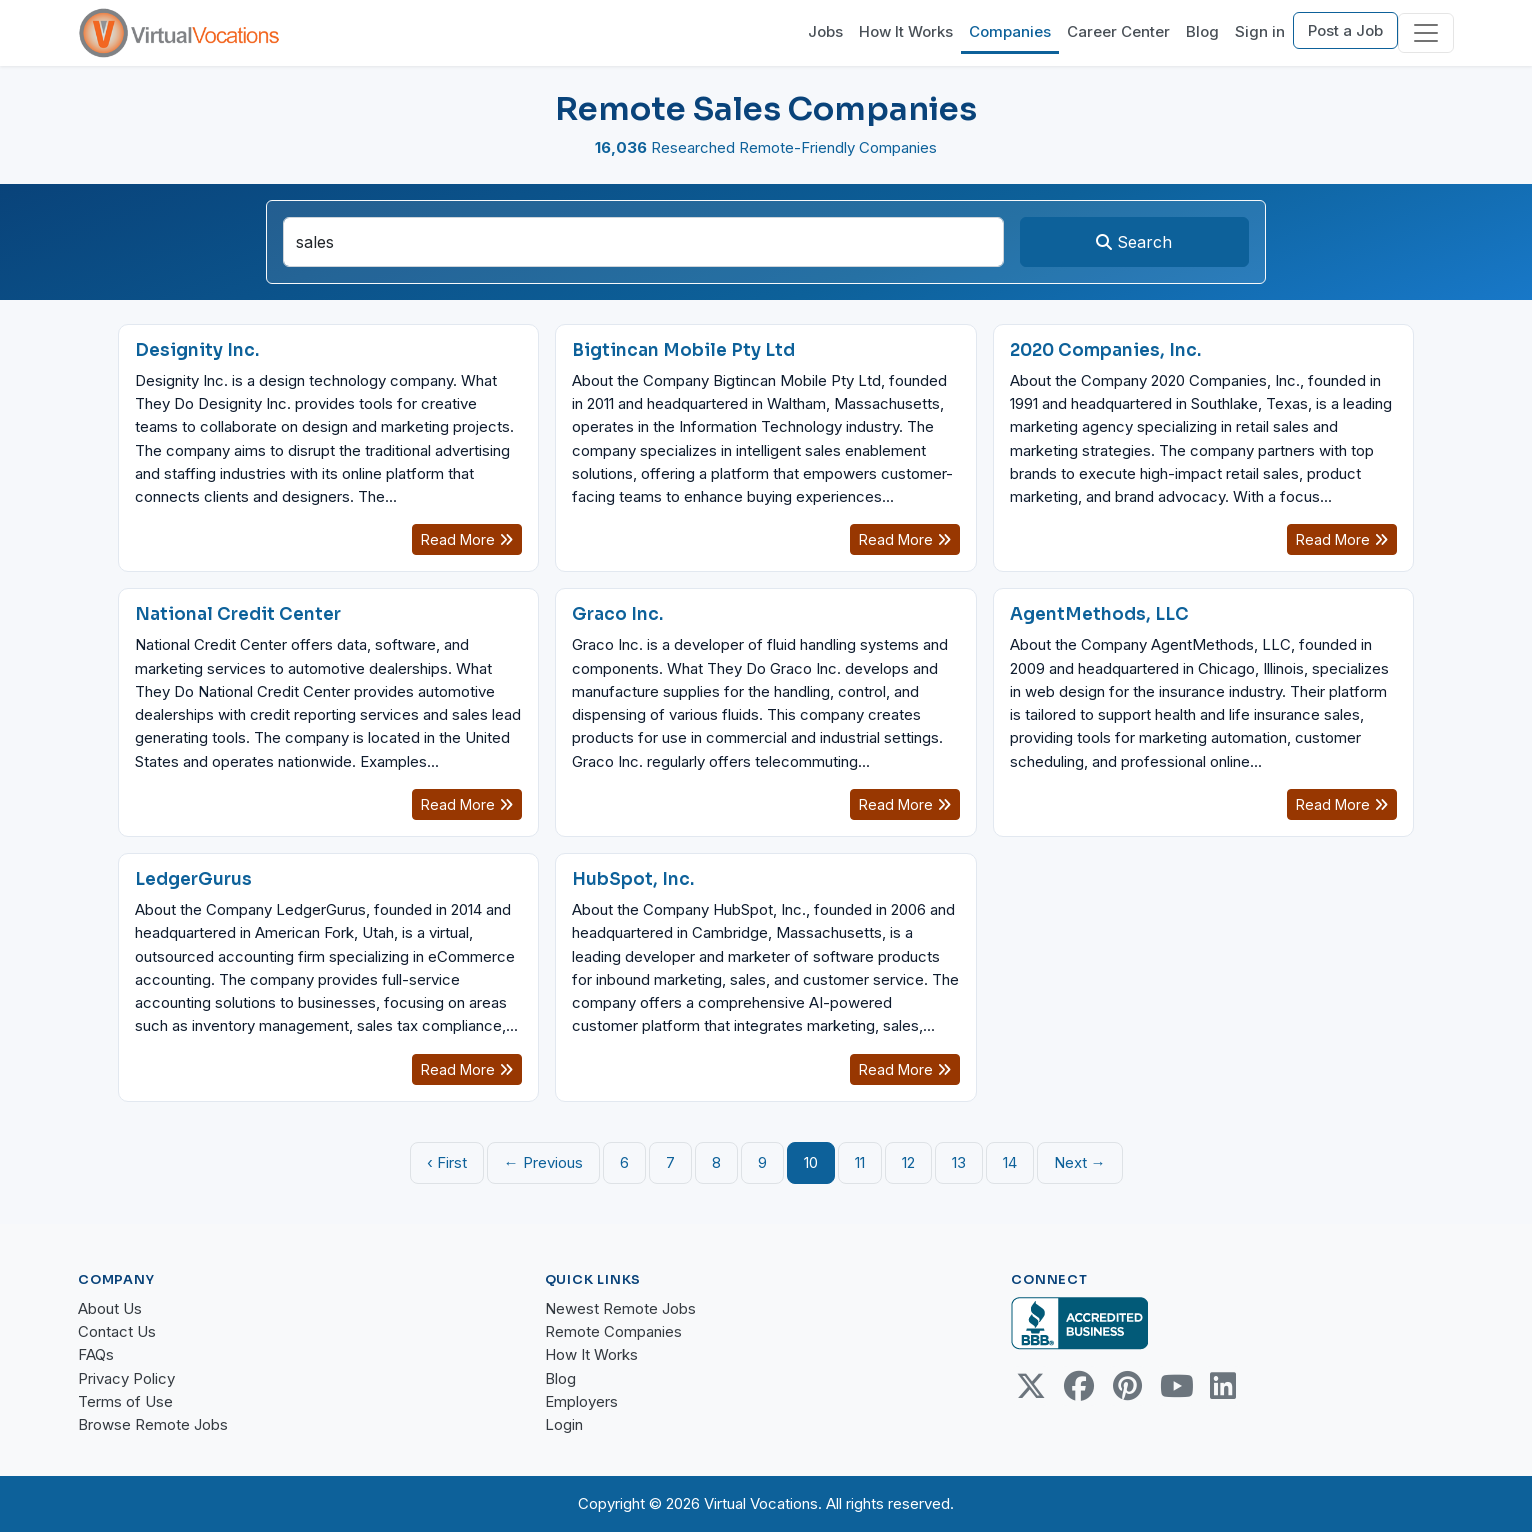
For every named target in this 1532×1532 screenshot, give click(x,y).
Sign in (1260, 31)
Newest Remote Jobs (620, 1308)
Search (1134, 242)
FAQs (96, 1354)
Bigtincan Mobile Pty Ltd (683, 350)
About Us (110, 1308)
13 (959, 1162)
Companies (1010, 31)
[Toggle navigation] (1426, 33)
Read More (467, 539)
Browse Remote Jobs (153, 1424)
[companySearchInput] (643, 242)
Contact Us (117, 1331)
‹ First (447, 1162)
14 (1010, 1162)
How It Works (906, 31)
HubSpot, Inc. (633, 879)
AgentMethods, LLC (1099, 614)
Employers (581, 1401)
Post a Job (1345, 30)
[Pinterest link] (1127, 1386)
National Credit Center (238, 614)
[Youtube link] (1175, 1386)
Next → (1080, 1162)
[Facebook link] (1079, 1386)
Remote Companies (613, 1331)
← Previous (543, 1162)
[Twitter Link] (1031, 1386)
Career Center (1118, 31)
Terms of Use (125, 1401)
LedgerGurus (193, 879)
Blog (1202, 31)
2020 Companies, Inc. (1105, 350)
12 (908, 1162)
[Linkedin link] (1223, 1386)
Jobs (825, 31)
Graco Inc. (617, 614)
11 (860, 1162)
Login (564, 1424)
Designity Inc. (197, 350)
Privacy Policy (126, 1378)
